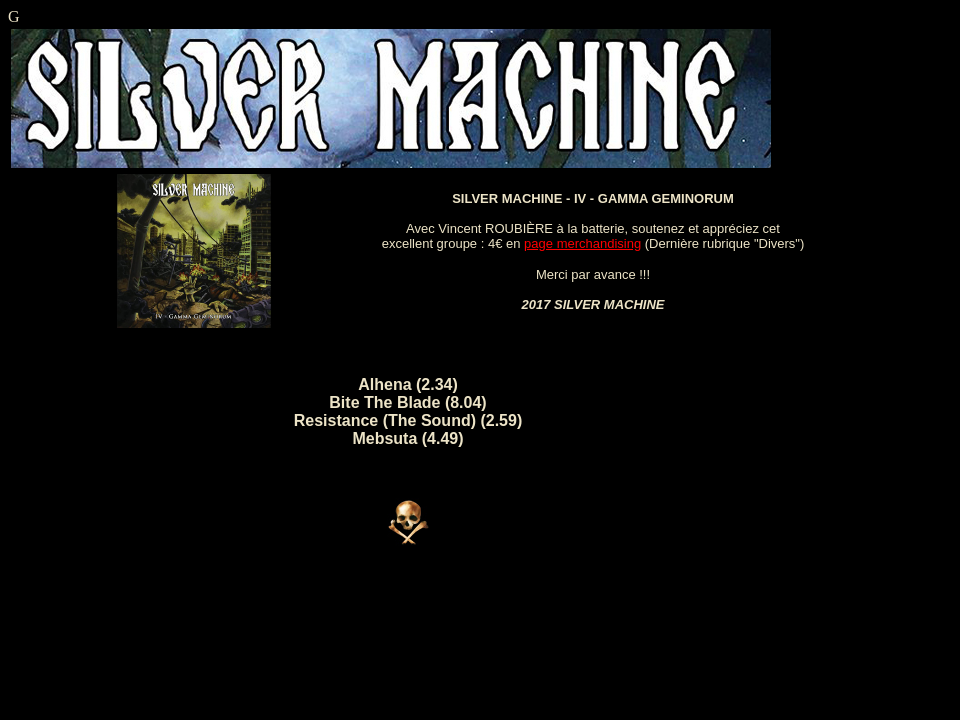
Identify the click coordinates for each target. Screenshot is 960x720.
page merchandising (582, 243)
